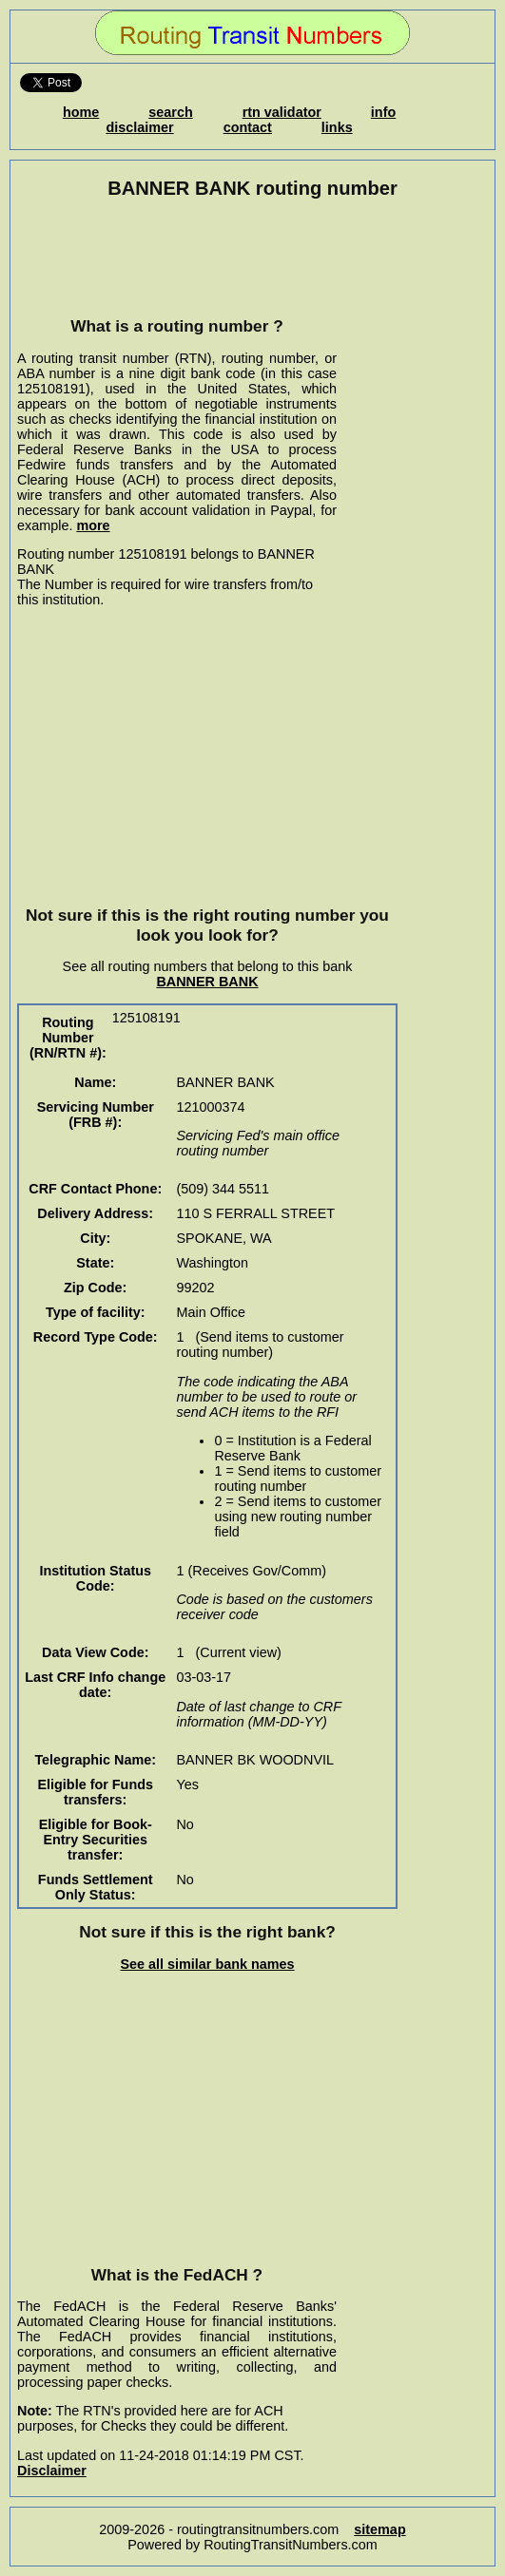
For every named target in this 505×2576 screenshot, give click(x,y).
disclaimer (139, 127)
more (92, 525)
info (383, 112)
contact (247, 127)
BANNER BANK (207, 981)
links (337, 127)
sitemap (379, 2529)
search (170, 112)
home (81, 112)
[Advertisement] (177, 257)
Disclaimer (52, 2470)
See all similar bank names (207, 1964)
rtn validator (282, 112)
